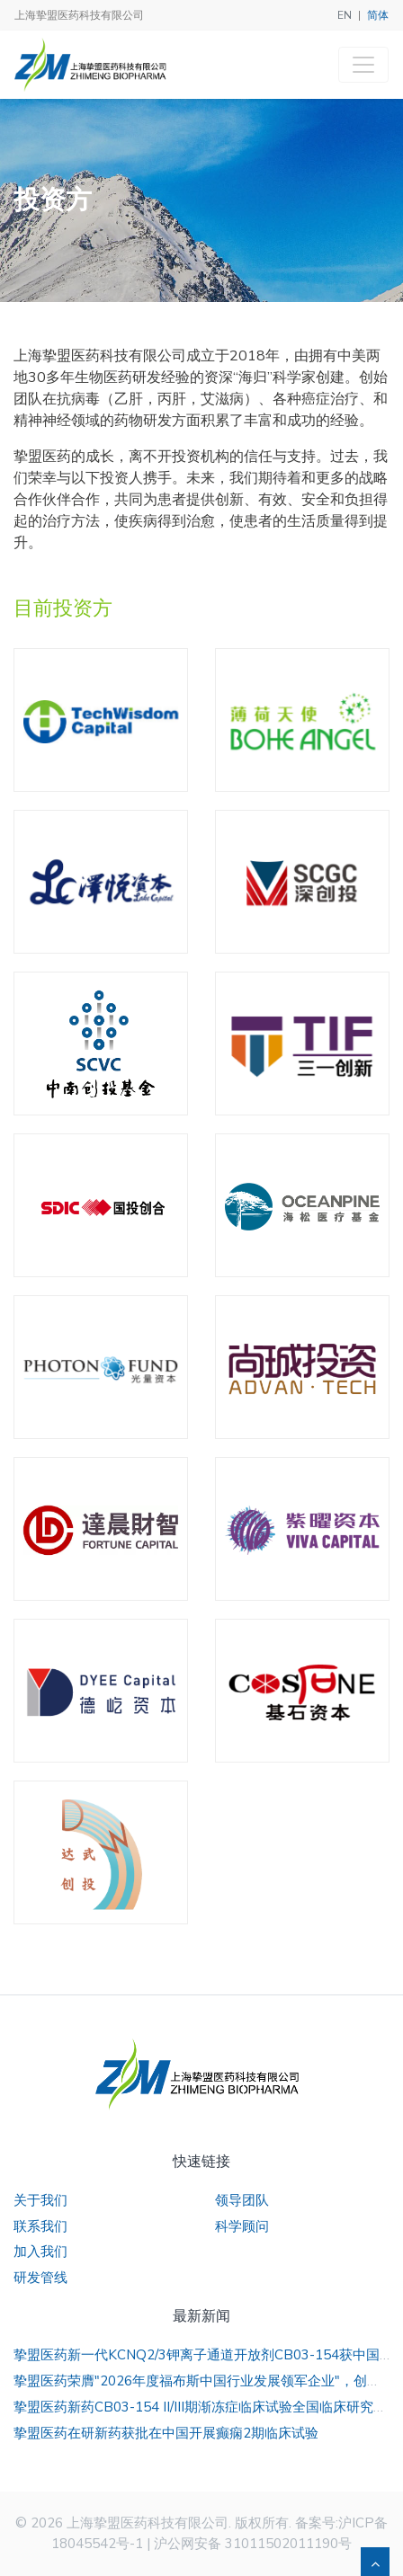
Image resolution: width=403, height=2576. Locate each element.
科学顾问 (242, 2226)
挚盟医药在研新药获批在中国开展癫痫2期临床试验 (165, 2433)
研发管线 (40, 2278)
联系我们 (40, 2226)
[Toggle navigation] (363, 65)
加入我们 (40, 2252)
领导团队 (242, 2200)
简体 (378, 15)
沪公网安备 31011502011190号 (253, 2544)
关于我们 (40, 2200)
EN (344, 15)
